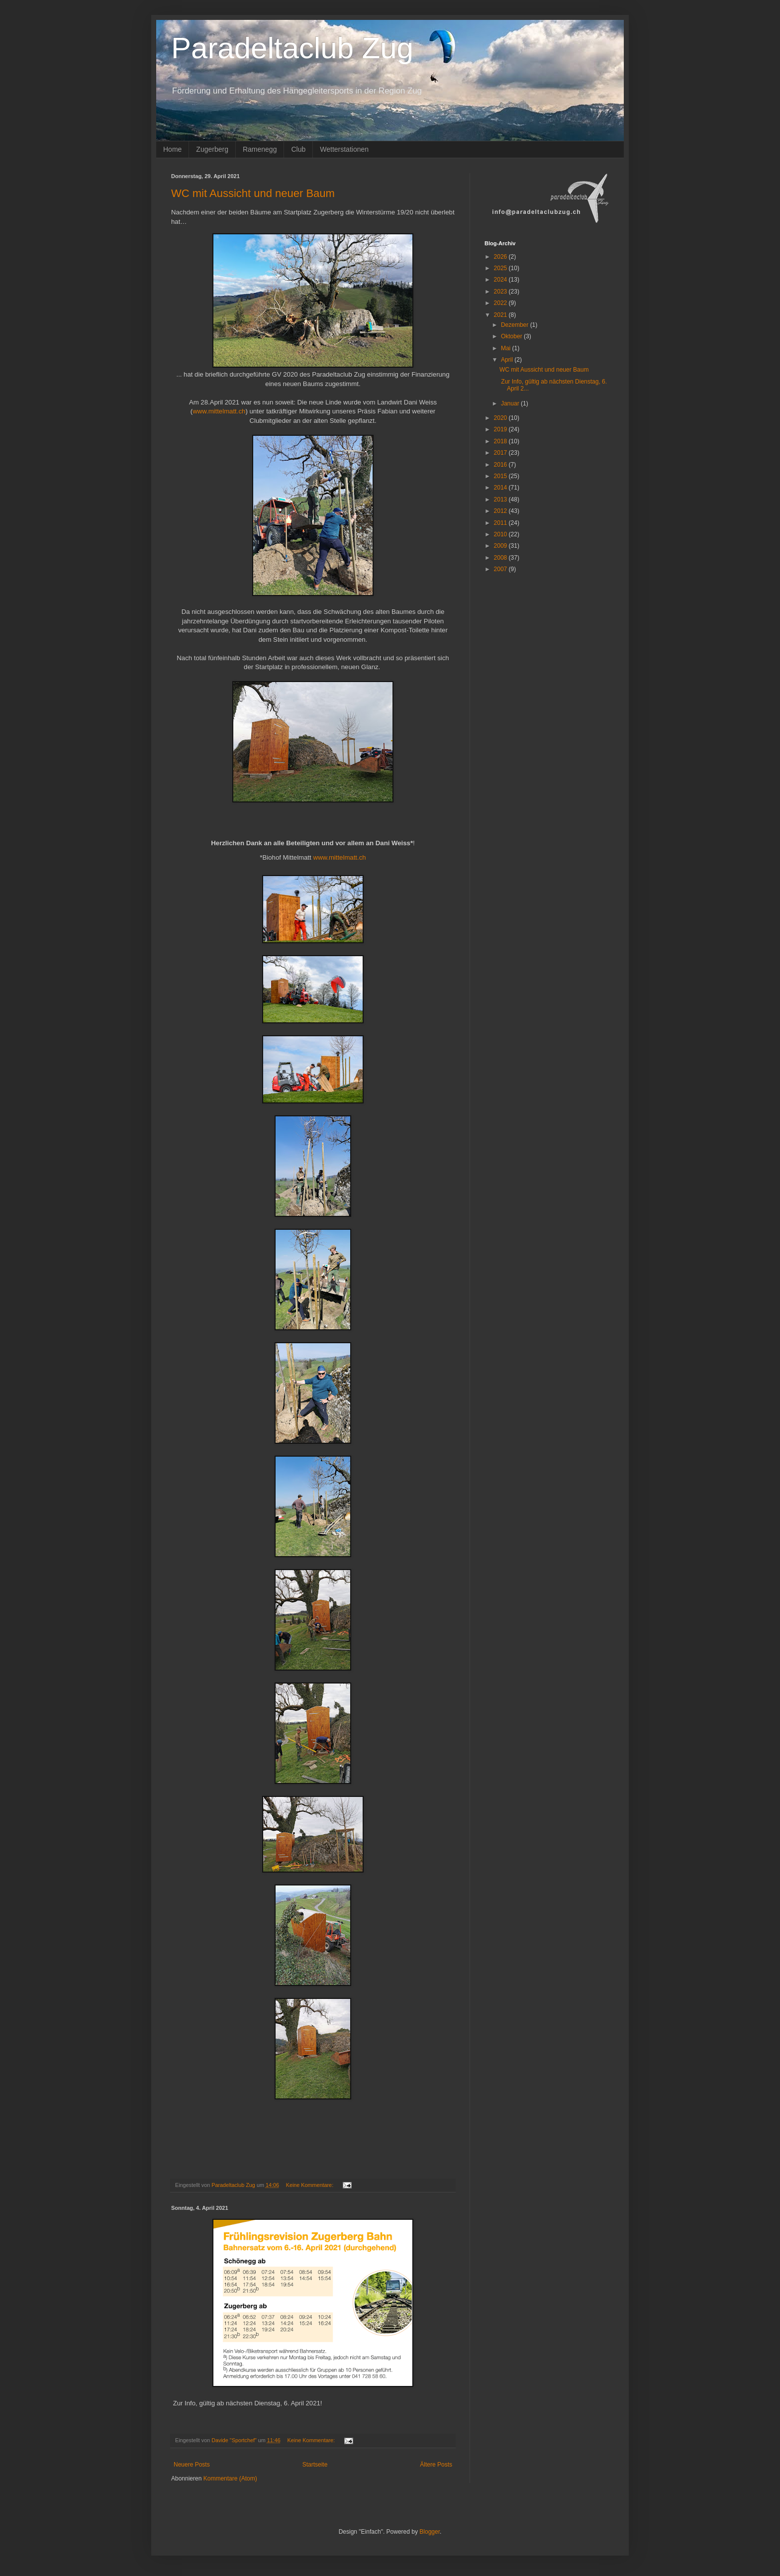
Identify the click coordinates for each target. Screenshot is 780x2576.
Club (298, 149)
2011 (501, 522)
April (507, 359)
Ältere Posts (436, 2464)
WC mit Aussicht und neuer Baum (253, 193)
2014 (501, 487)
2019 (501, 429)
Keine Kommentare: (310, 2185)
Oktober (512, 336)
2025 (501, 268)
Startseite (315, 2464)
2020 (501, 417)
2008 (501, 557)
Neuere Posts (192, 2464)
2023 (501, 291)
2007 (501, 569)
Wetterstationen (344, 149)
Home (172, 149)
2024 (501, 279)
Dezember (515, 324)
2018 (501, 441)
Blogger (429, 2531)
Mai (506, 348)
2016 (501, 464)
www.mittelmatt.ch (219, 411)
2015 (501, 476)
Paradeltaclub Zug (292, 48)
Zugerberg (212, 149)
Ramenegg (260, 149)
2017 (501, 452)
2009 (501, 545)
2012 (501, 510)
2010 (501, 534)
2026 (501, 256)
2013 (501, 499)
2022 (501, 302)
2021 (501, 314)
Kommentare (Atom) (230, 2478)
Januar (511, 403)
